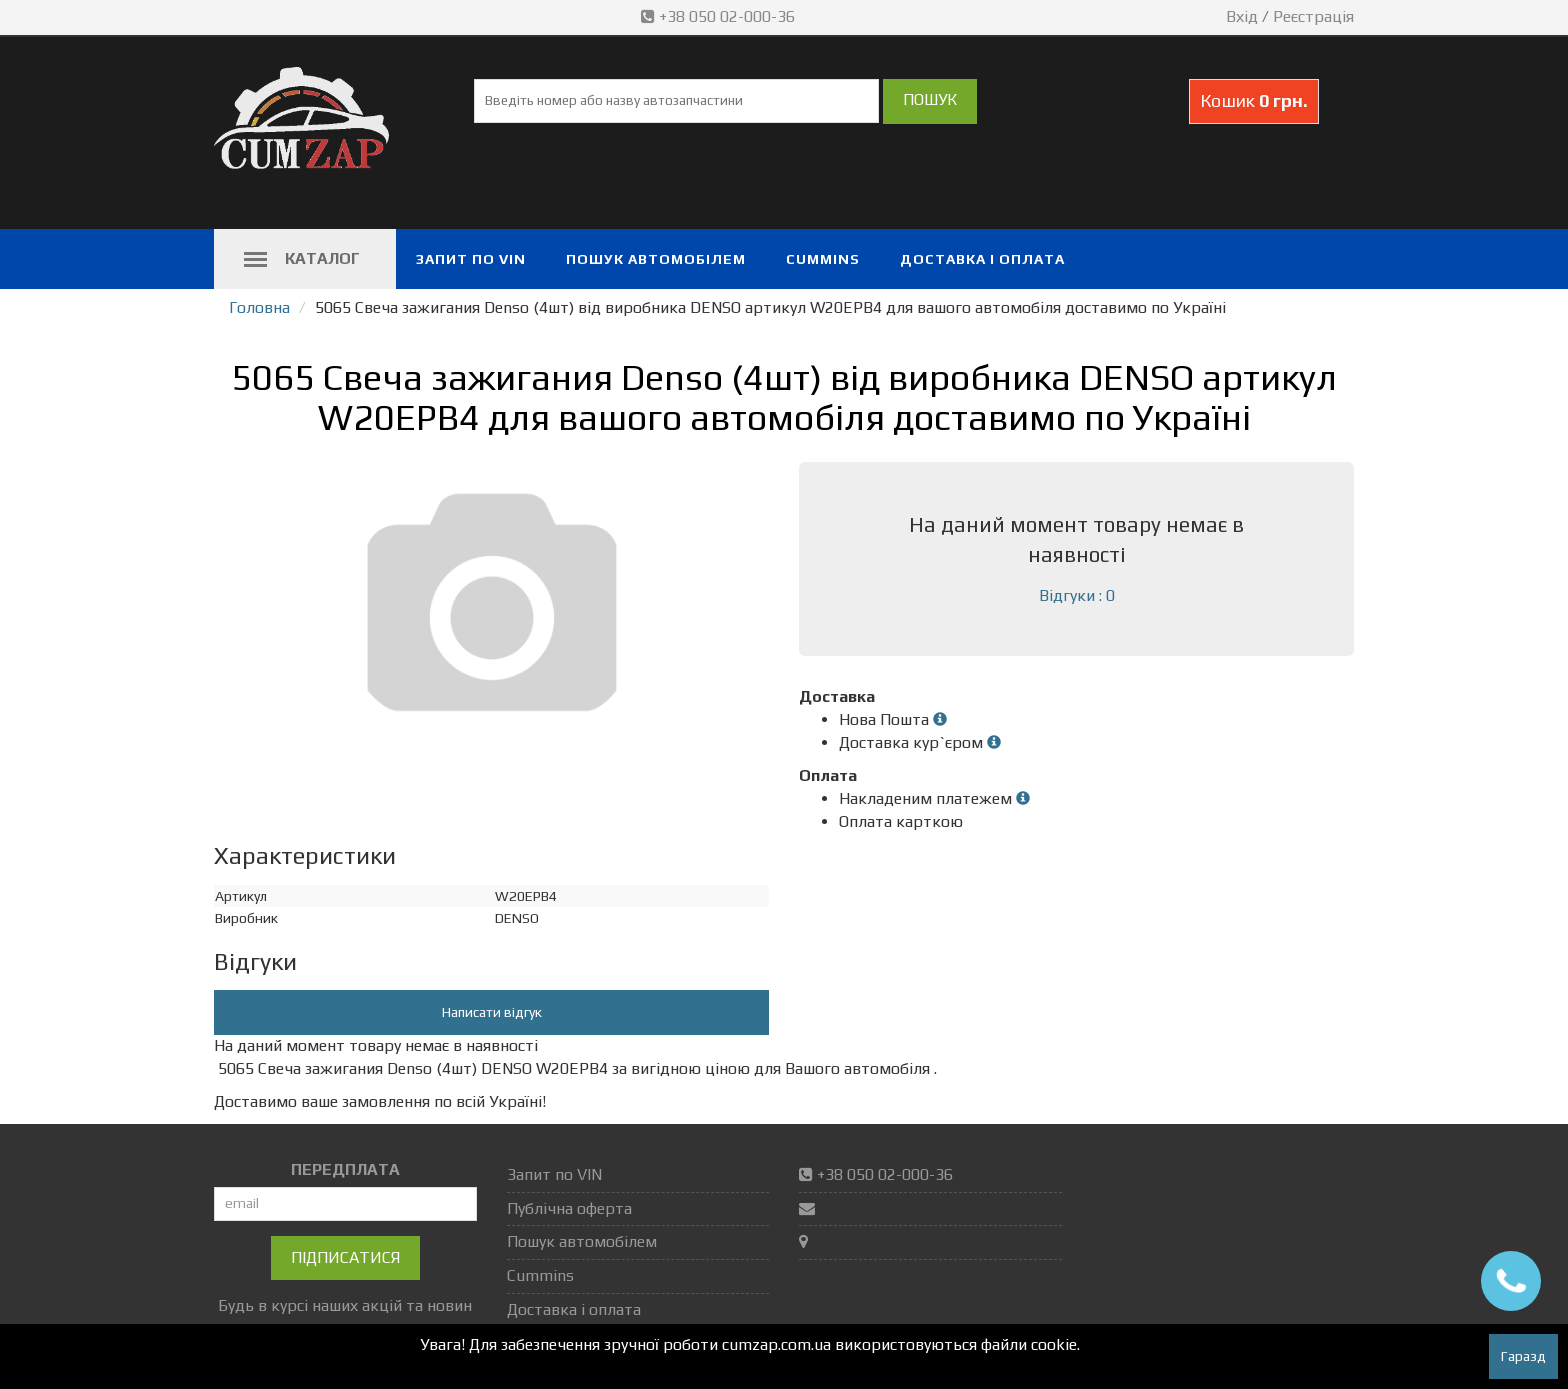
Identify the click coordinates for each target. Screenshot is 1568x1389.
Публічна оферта (569, 1208)
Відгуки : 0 (1077, 595)
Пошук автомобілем (656, 259)
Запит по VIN (471, 259)
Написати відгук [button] (492, 1012)
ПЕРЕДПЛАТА (345, 1169)
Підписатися (345, 1257)
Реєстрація (1313, 16)
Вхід (1242, 16)
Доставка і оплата (982, 259)
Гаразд (1523, 1356)
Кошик (1254, 100)
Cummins (823, 259)
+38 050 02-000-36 (720, 16)
